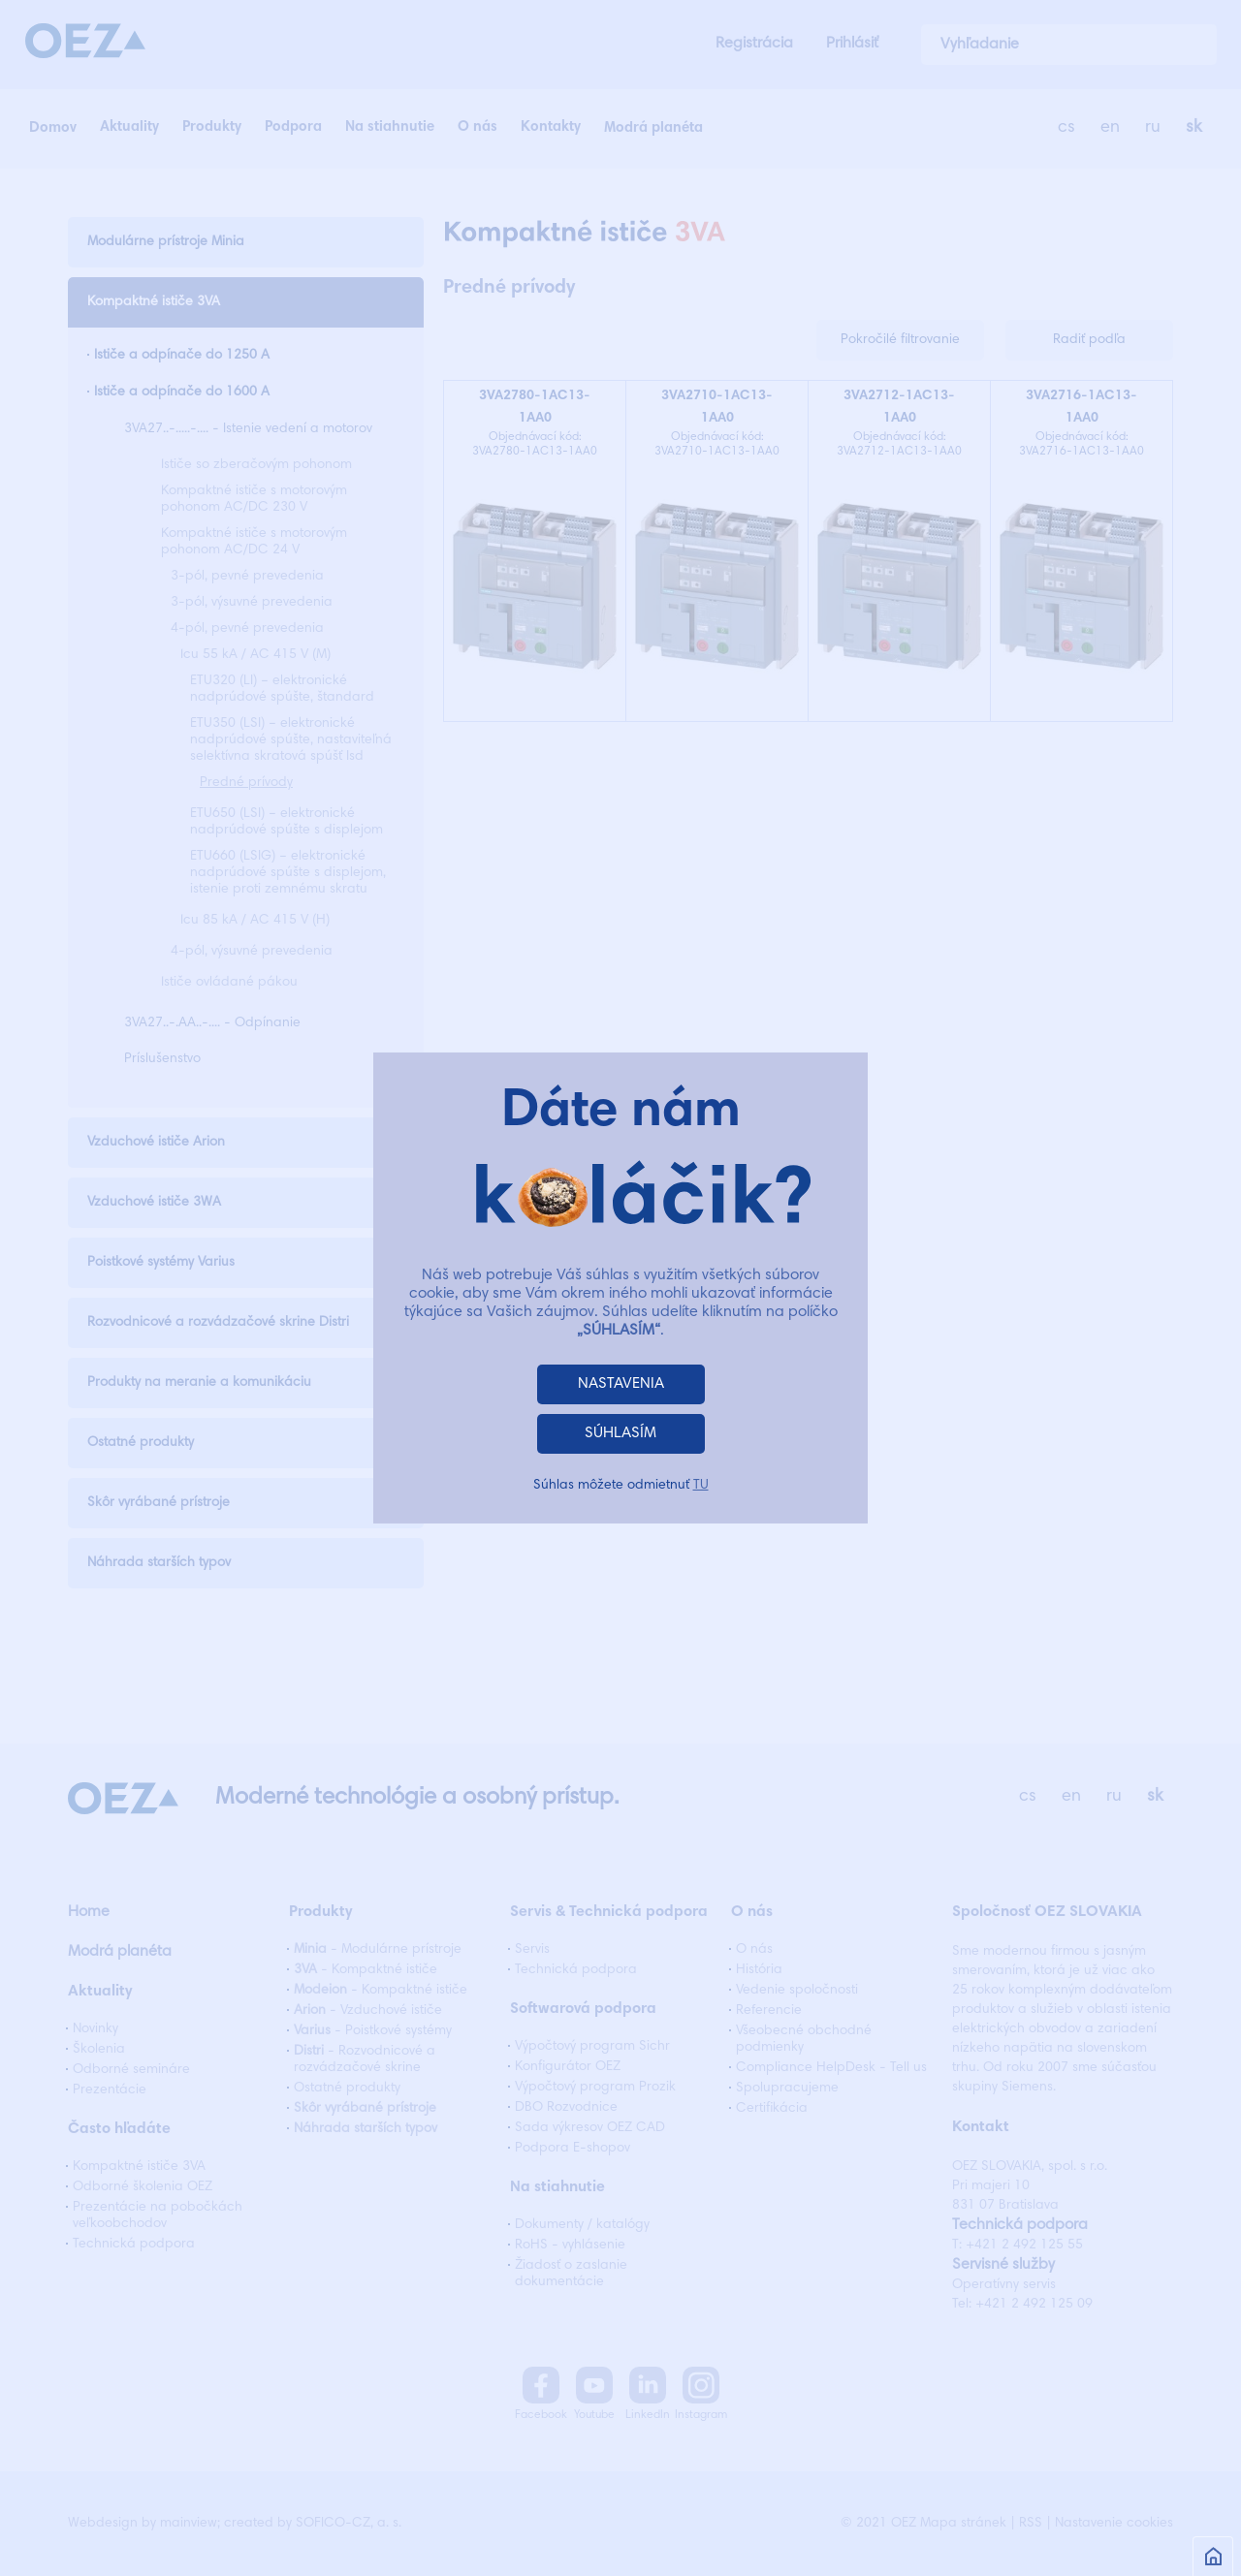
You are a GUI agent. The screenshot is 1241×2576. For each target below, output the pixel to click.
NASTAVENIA (621, 1384)
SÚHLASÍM (620, 1433)
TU (701, 1485)
